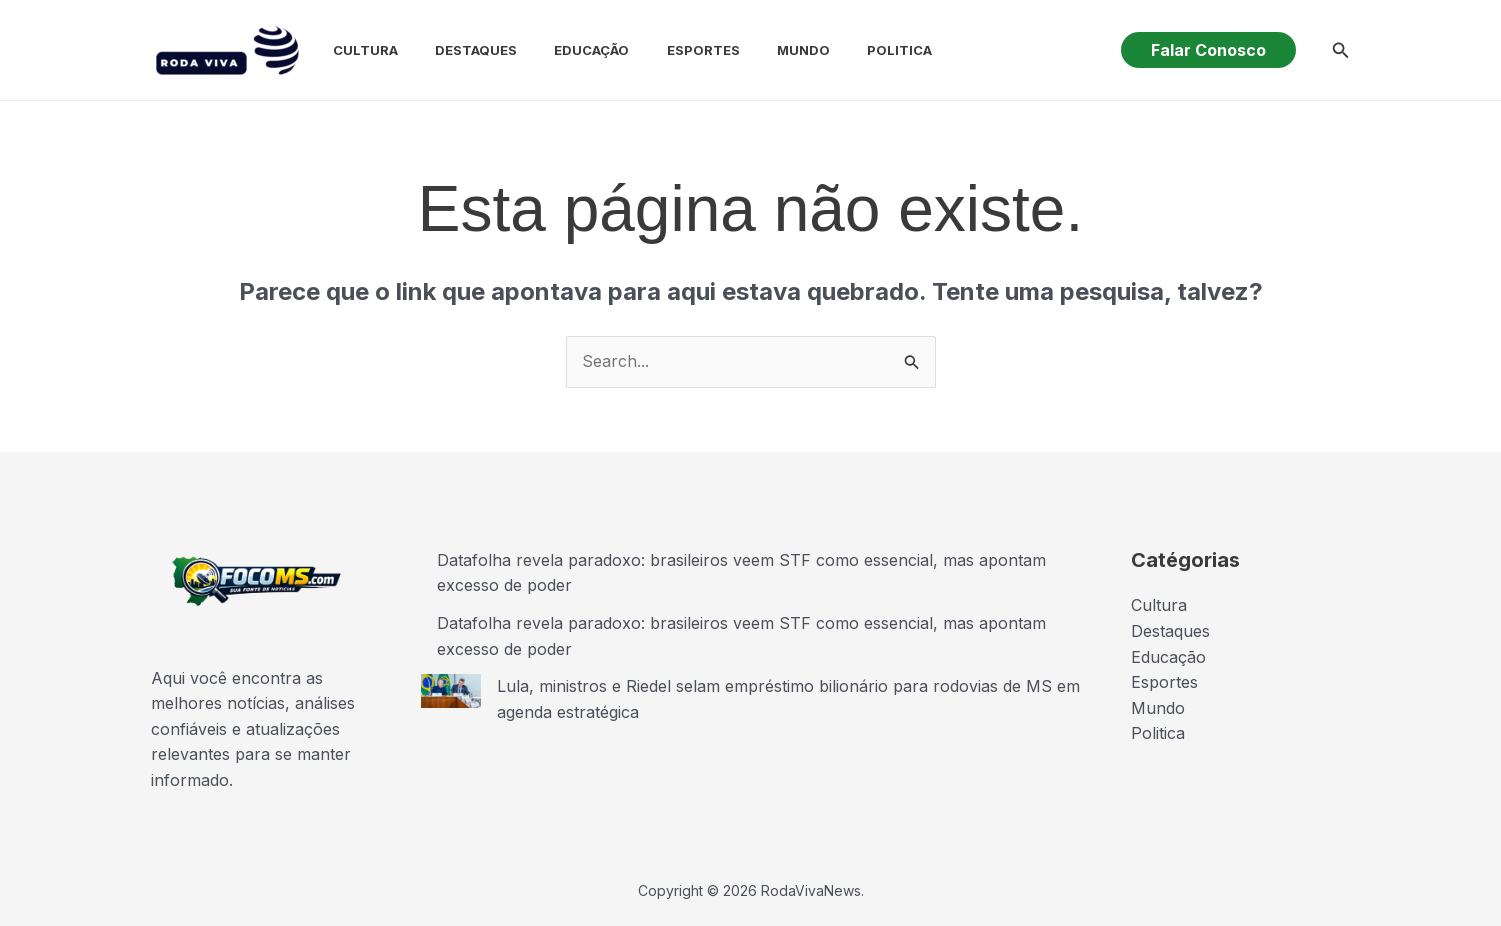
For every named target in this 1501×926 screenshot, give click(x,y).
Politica (860, 50)
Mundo (769, 50)
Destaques (458, 50)
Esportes (674, 50)
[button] (1208, 50)
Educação (568, 50)
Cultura (352, 50)
